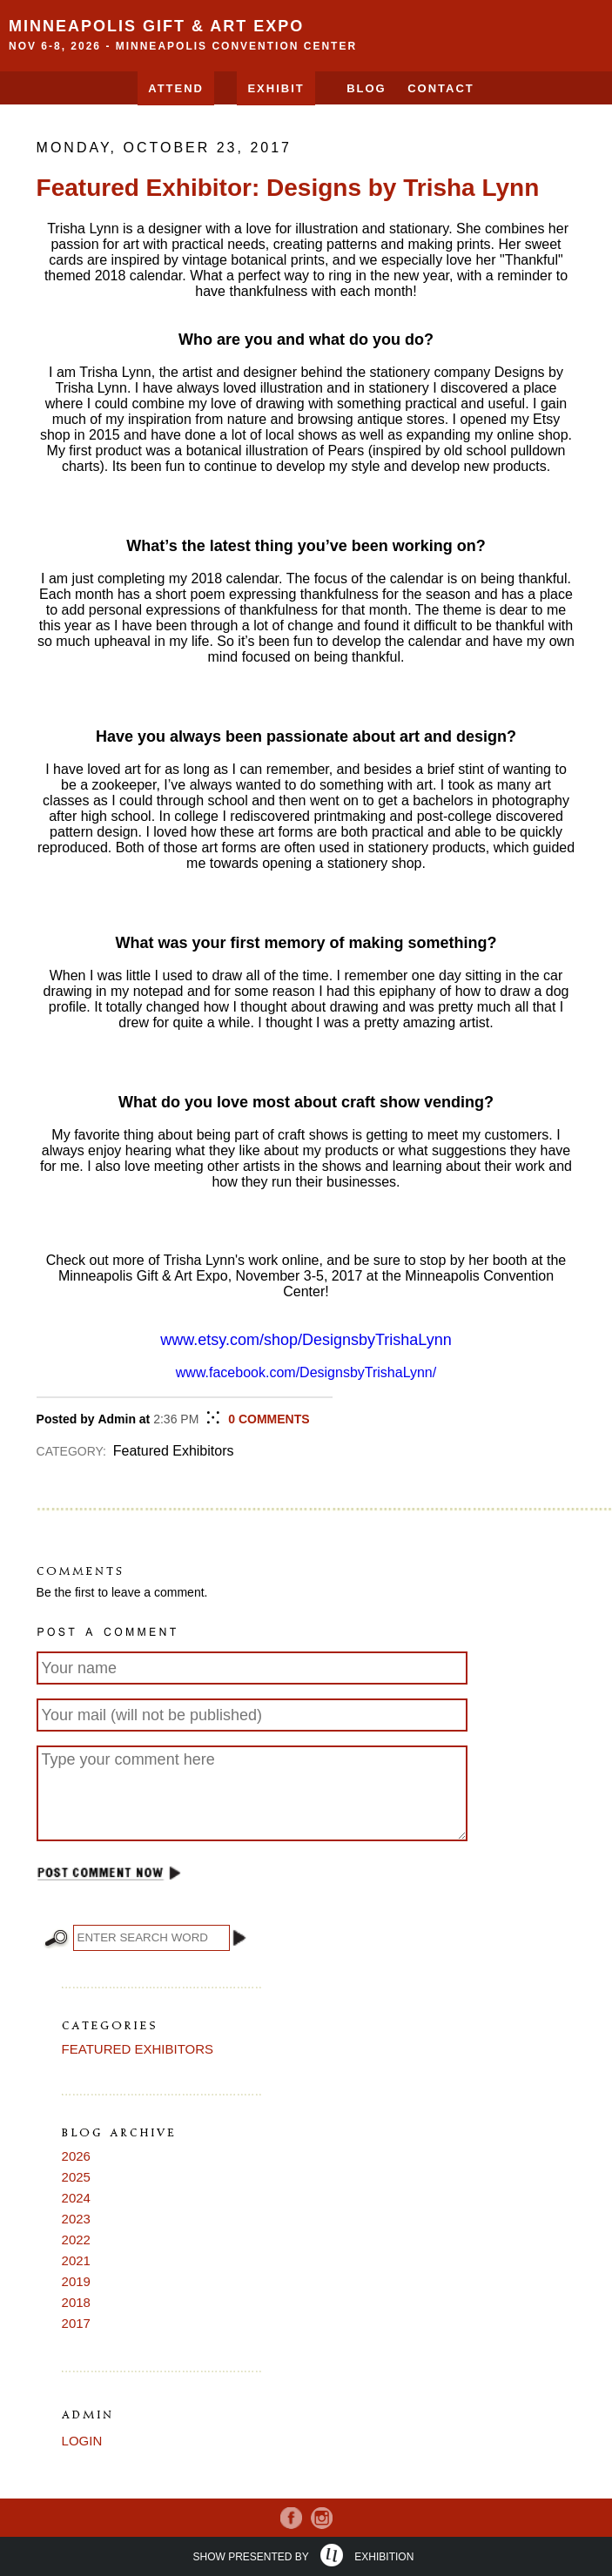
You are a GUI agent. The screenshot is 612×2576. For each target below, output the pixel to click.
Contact (440, 88)
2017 (76, 2323)
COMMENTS (268, 1419)
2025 (76, 2176)
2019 (76, 2281)
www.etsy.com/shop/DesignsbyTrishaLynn (305, 1340)
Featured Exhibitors (137, 2048)
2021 (76, 2260)
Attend (176, 88)
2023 (76, 2218)
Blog (366, 88)
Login (82, 2440)
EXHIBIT (275, 88)
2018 (76, 2302)
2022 (76, 2239)
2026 (76, 2156)
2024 (76, 2197)
